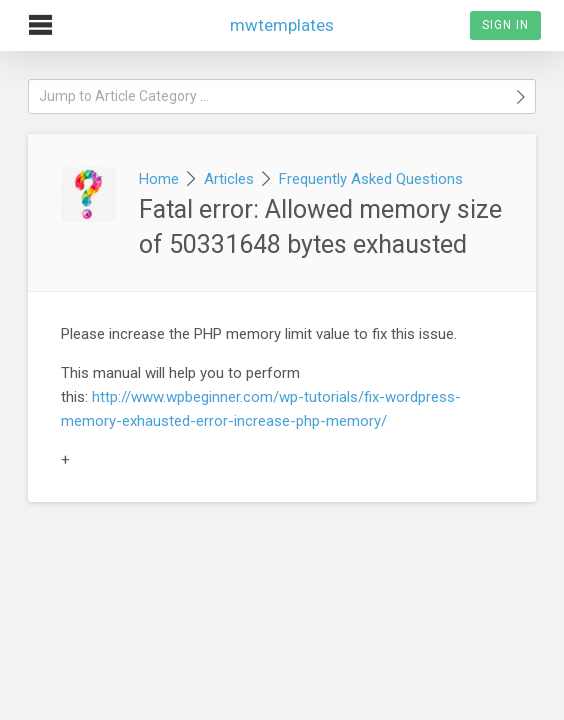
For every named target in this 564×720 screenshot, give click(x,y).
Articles (229, 179)
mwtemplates (282, 17)
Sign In (505, 25)
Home (159, 179)
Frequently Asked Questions (371, 179)
